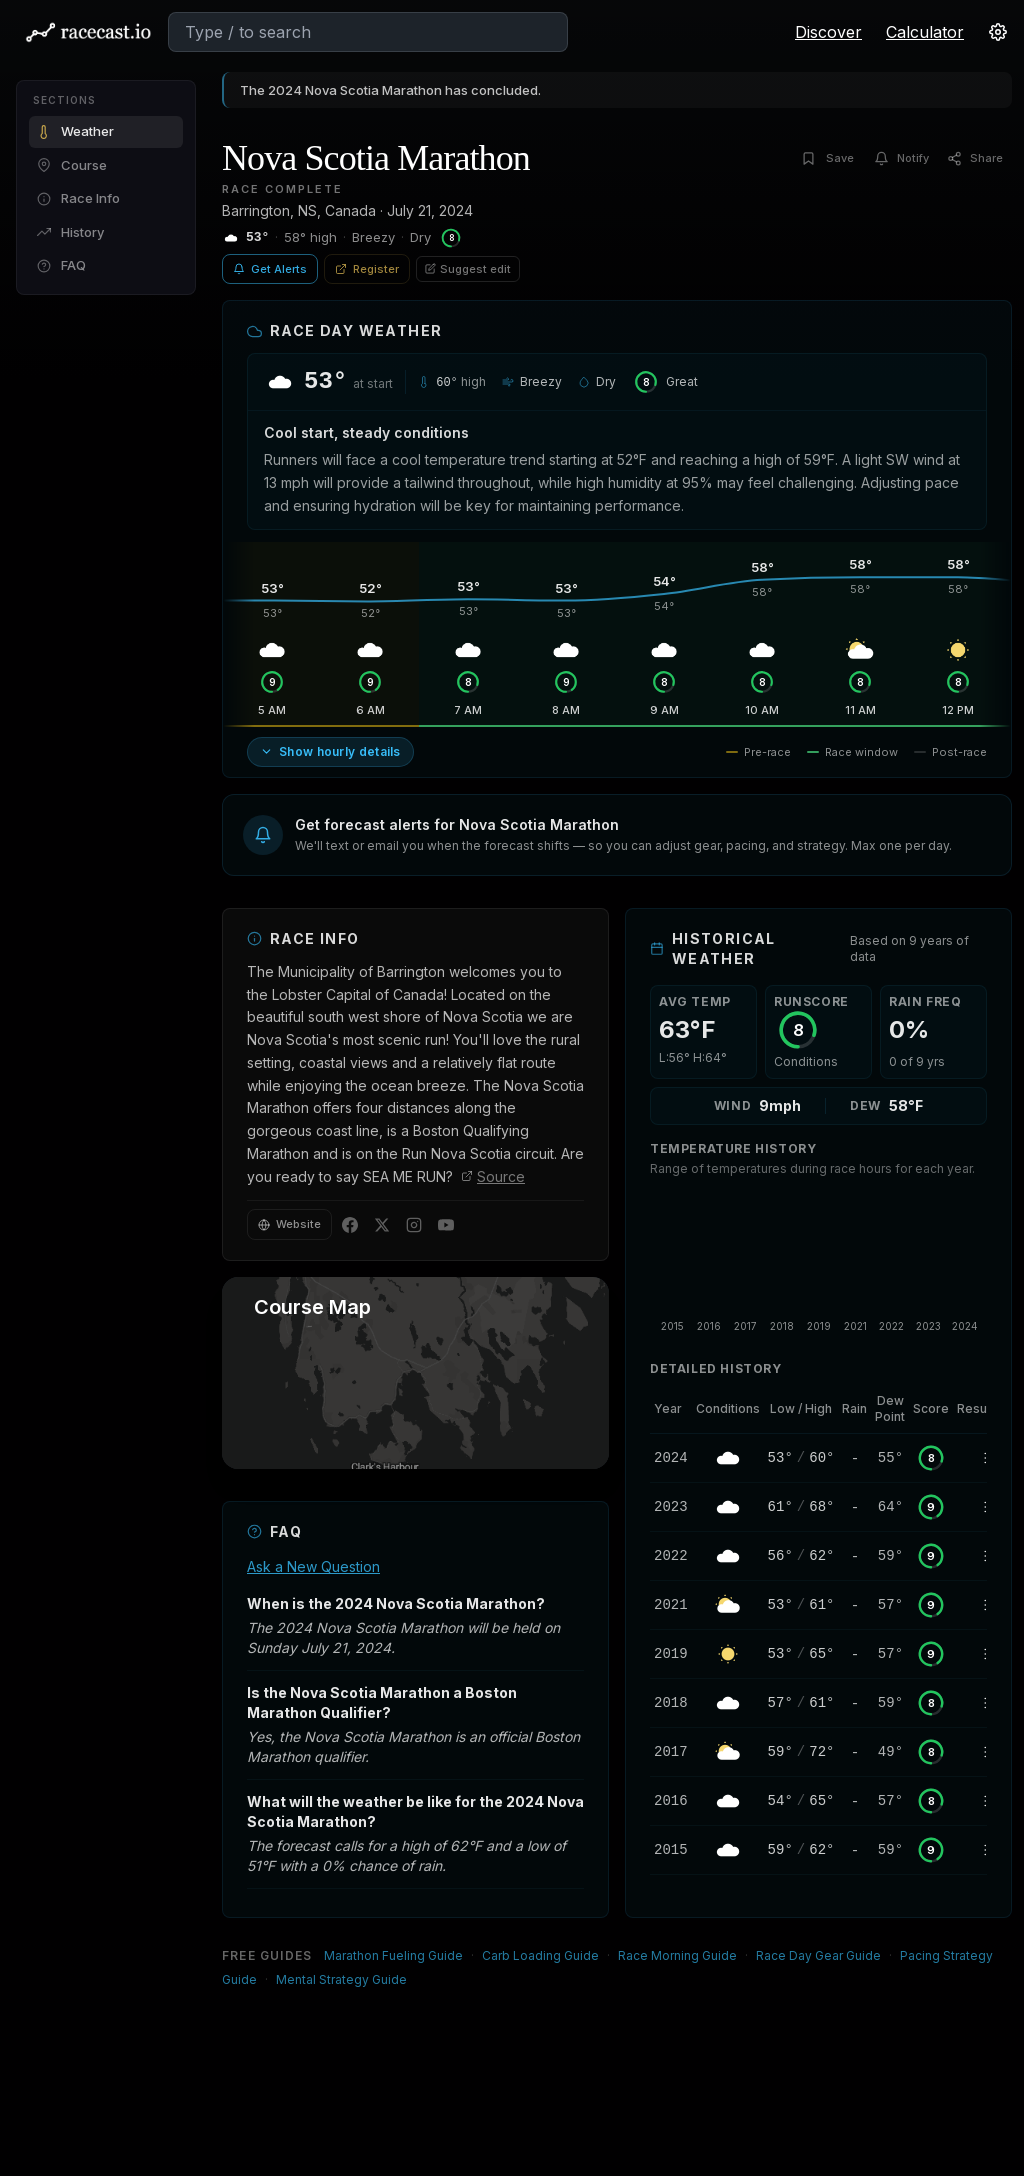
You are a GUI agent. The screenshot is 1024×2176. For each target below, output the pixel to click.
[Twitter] (382, 1225)
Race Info (78, 198)
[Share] (976, 158)
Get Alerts (270, 269)
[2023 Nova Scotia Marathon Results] (979, 1507)
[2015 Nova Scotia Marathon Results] (979, 1850)
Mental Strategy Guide (341, 1979)
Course (72, 165)
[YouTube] (446, 1225)
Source (493, 1176)
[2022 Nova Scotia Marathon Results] (979, 1556)
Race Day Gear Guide (818, 1955)
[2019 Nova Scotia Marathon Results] (979, 1654)
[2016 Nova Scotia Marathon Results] (979, 1801)
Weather (75, 131)
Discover (828, 32)
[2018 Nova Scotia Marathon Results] (979, 1703)
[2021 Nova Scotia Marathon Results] (979, 1605)
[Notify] (903, 158)
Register (367, 269)
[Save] (830, 158)
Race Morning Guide (677, 1955)
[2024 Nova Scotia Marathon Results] (979, 1458)
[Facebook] (350, 1225)
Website (289, 1224)
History (70, 232)
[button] (617, 835)
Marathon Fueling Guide (393, 1955)
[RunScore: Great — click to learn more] (665, 382)
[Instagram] (414, 1225)
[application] (818, 1265)
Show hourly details (330, 751)
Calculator (925, 32)
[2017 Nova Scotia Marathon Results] (979, 1752)
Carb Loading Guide (540, 1955)
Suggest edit (468, 269)
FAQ (61, 265)
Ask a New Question (313, 1566)
